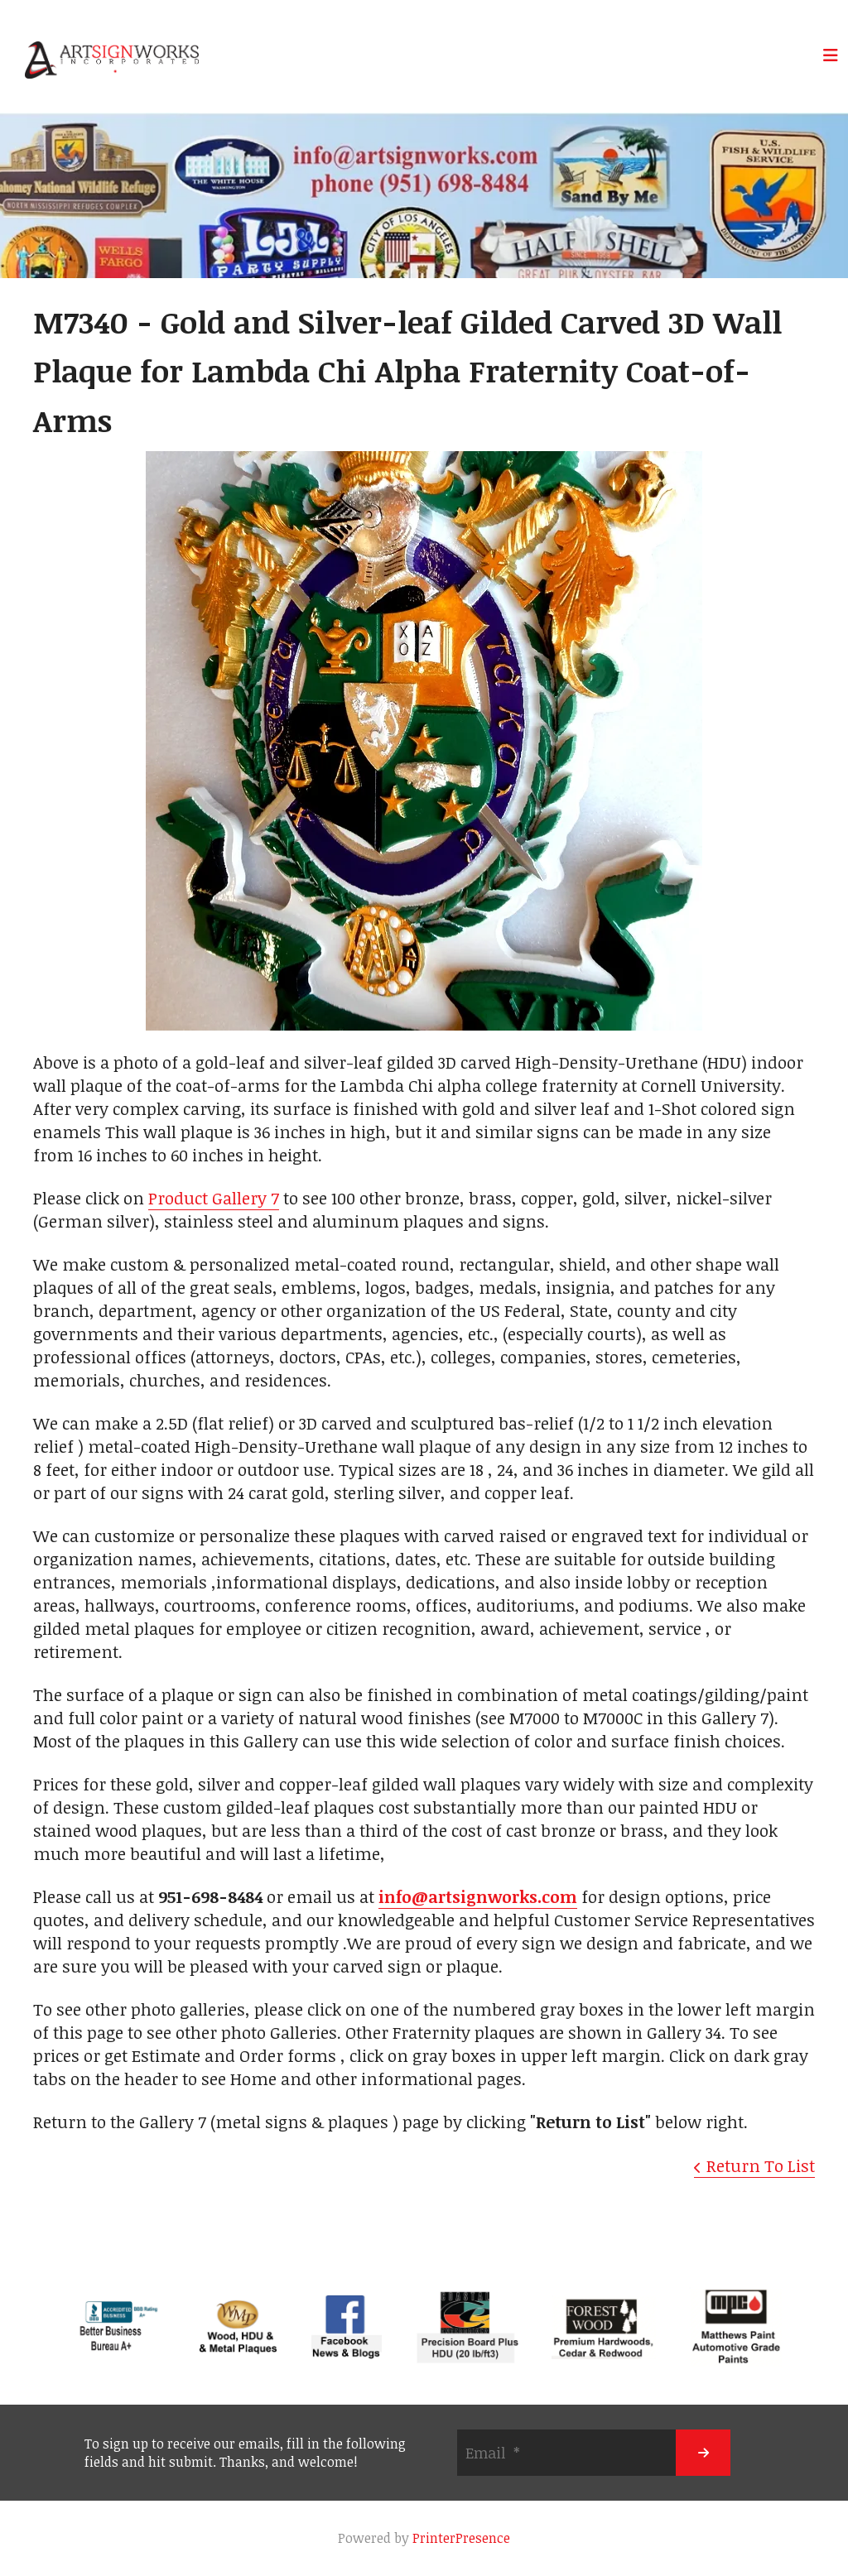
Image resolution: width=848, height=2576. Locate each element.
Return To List (760, 2165)
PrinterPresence (461, 2538)
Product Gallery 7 (213, 1197)
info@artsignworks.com (477, 1896)
